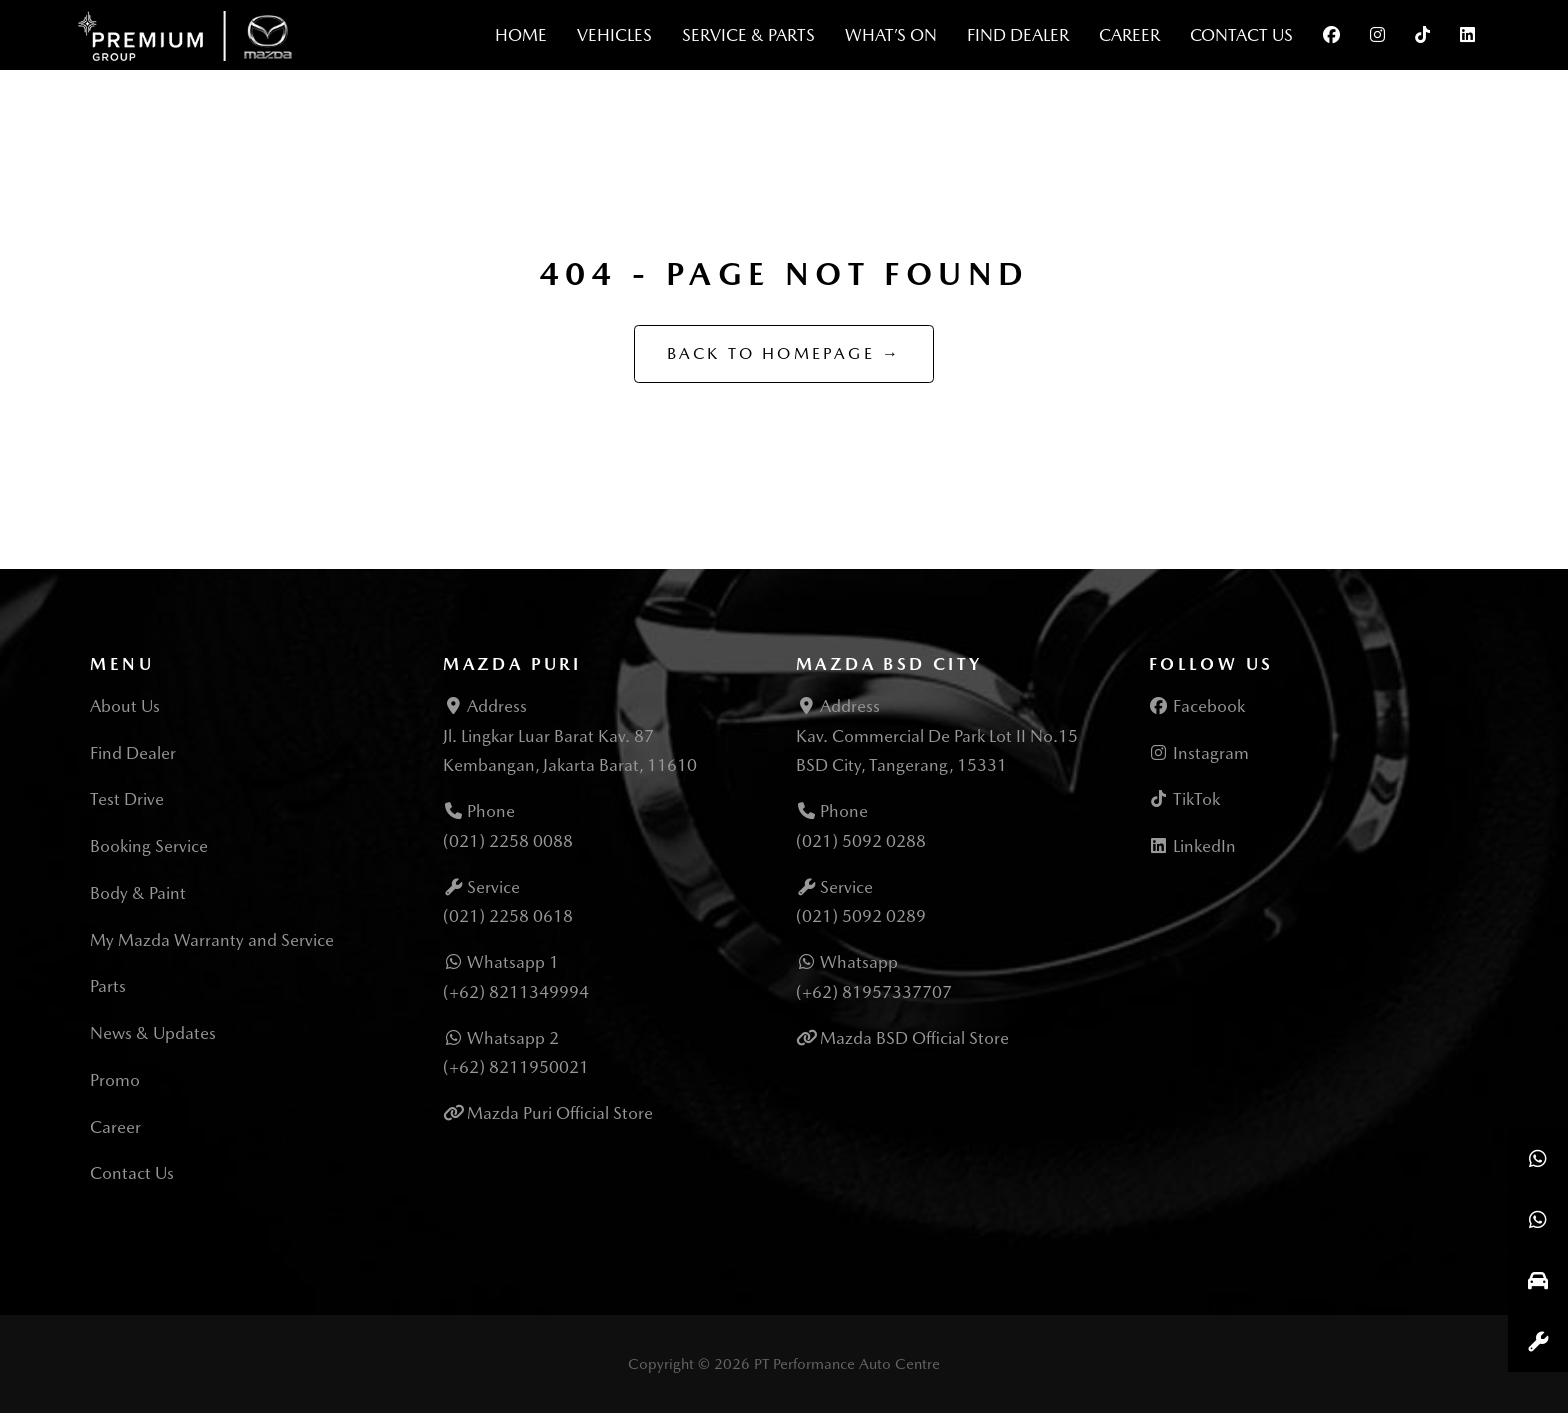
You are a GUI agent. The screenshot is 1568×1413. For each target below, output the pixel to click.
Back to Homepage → (784, 353)
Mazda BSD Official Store (914, 1038)
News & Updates (153, 1033)
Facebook (1197, 706)
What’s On (891, 35)
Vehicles (614, 35)
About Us (125, 706)
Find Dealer (1018, 35)
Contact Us (1241, 35)
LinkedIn (1192, 846)
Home (521, 35)
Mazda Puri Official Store (560, 1113)
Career (1129, 35)
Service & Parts (748, 35)
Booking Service (149, 846)
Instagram (1199, 753)
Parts (108, 986)
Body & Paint (138, 893)
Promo (115, 1080)
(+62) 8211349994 (516, 992)
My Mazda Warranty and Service (212, 940)
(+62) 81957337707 (874, 992)
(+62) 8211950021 (516, 1067)
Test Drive (127, 799)
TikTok (1184, 799)
